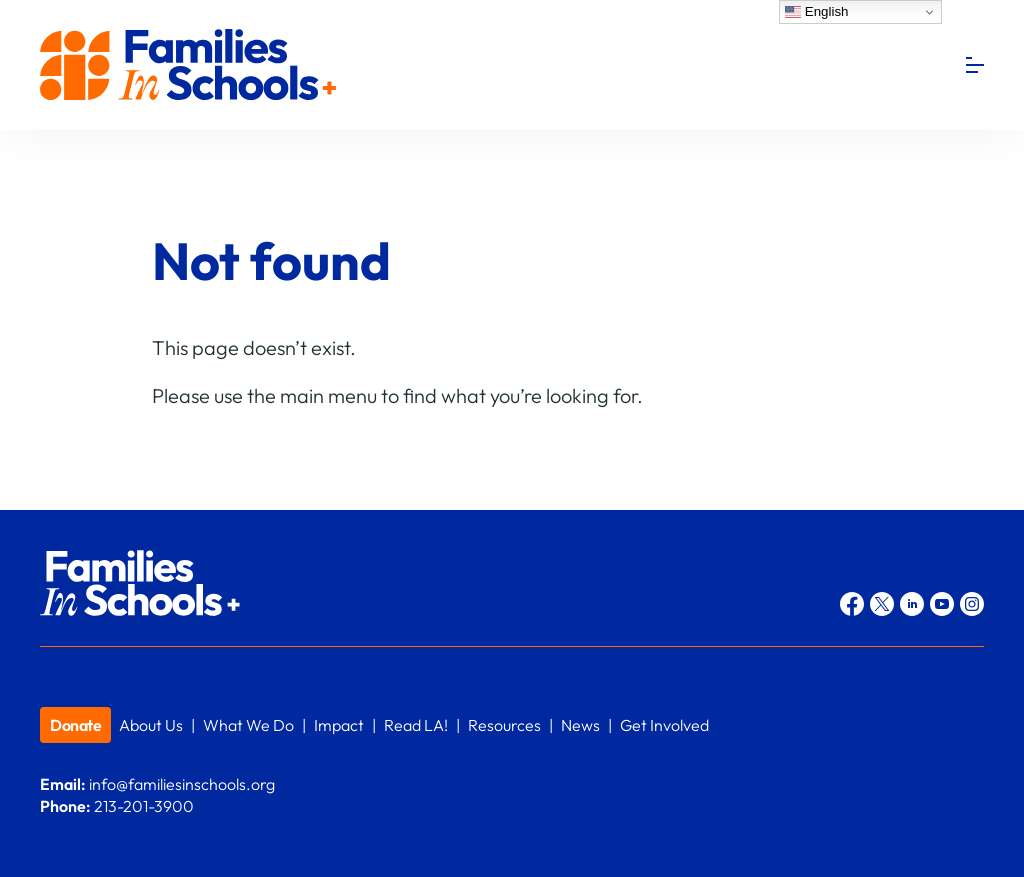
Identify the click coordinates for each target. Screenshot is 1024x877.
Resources (504, 725)
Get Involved (664, 725)
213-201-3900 (144, 806)
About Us (151, 725)
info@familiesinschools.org (182, 784)
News (580, 725)
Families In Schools (190, 65)
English (816, 12)
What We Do (248, 725)
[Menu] (975, 65)
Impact (339, 725)
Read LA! (416, 725)
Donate (75, 725)
